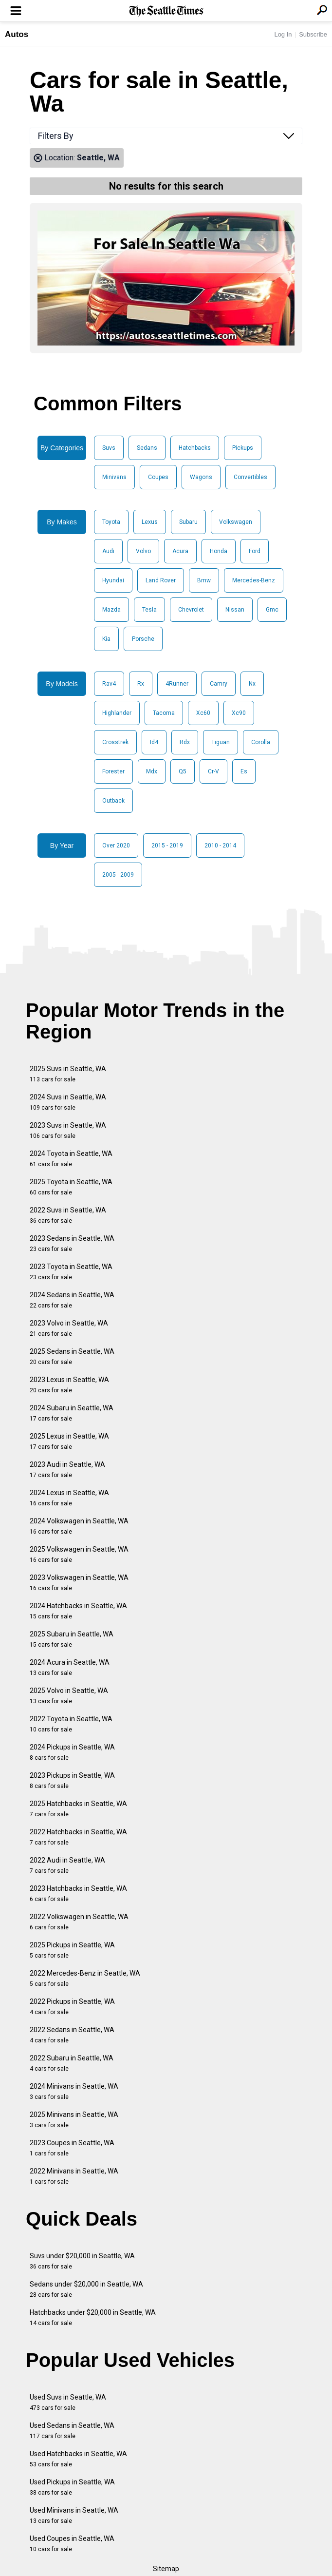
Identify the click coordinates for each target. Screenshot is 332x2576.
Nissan (234, 609)
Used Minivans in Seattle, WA (74, 2515)
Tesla (149, 609)
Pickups (242, 447)
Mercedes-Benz (253, 580)
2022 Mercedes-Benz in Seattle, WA (85, 1978)
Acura (180, 551)
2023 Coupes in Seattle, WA (72, 2148)
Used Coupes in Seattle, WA (72, 2544)
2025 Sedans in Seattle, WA (72, 1356)
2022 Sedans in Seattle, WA (72, 2035)
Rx (140, 683)
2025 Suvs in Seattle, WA (68, 1074)
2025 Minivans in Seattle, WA (74, 2120)
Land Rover (161, 580)
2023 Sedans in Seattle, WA (72, 1243)
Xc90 (239, 713)
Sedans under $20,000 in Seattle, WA (86, 2289)
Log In (283, 34)
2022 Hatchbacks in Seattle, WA (78, 1837)
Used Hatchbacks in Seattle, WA (78, 2459)
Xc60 (203, 713)
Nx (252, 683)
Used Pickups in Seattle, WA (72, 2487)
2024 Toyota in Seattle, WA (71, 1159)
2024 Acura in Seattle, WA (70, 1667)
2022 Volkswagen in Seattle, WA (79, 1922)
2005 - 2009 (118, 874)
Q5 (182, 771)
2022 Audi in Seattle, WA (67, 1865)
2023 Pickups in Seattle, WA (72, 1780)
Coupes (158, 477)
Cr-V (213, 771)
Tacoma (164, 713)
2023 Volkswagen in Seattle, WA (79, 1583)
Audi (108, 551)
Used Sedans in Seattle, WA (72, 2431)
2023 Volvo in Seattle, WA (69, 1328)
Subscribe (313, 34)
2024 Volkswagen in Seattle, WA (79, 1526)
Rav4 (109, 683)
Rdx (185, 742)
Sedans (147, 447)
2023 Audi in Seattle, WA (67, 1470)
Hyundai (113, 580)
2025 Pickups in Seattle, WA (72, 1950)
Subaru (188, 522)
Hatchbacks (195, 447)
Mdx (151, 771)
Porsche (143, 638)
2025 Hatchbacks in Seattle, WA (78, 1809)
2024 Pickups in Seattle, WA (72, 1752)
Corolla (260, 742)
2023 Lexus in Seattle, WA (69, 1385)
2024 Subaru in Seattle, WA (71, 1413)
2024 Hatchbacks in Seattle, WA (78, 1611)
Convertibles (250, 477)
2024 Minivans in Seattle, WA (74, 2091)
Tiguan (220, 742)
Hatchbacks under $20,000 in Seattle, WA (93, 2317)
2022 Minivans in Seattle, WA (74, 2176)
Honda (218, 551)
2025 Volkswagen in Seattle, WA (79, 1554)
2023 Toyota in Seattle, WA (71, 1272)
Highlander (116, 713)
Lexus (150, 522)
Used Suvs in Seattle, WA (68, 2402)
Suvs (108, 447)
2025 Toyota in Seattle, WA (71, 1187)
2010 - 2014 (220, 845)
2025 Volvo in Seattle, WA (69, 1696)
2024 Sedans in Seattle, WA (72, 1300)
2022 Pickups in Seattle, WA (72, 2007)
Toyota (111, 522)
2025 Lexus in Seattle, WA (69, 1441)
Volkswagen (235, 522)
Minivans (114, 477)
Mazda (111, 609)
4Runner (177, 683)
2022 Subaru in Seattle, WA (71, 2063)
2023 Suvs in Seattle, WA (68, 1130)
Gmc (272, 609)
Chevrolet (191, 609)
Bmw (204, 580)
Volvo (143, 551)
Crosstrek (115, 742)
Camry (218, 683)
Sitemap (166, 2569)
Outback (113, 800)
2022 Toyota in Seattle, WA (71, 1724)
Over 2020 (116, 845)
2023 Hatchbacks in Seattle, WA (78, 1893)
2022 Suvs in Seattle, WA (68, 1215)
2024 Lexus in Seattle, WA (69, 1498)
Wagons (201, 477)
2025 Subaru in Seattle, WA (71, 1639)
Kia (106, 638)
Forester (113, 771)
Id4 (154, 742)
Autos (16, 34)
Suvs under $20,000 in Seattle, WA (82, 2261)
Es (243, 771)
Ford (254, 551)
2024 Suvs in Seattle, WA (68, 1102)
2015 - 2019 (167, 845)
